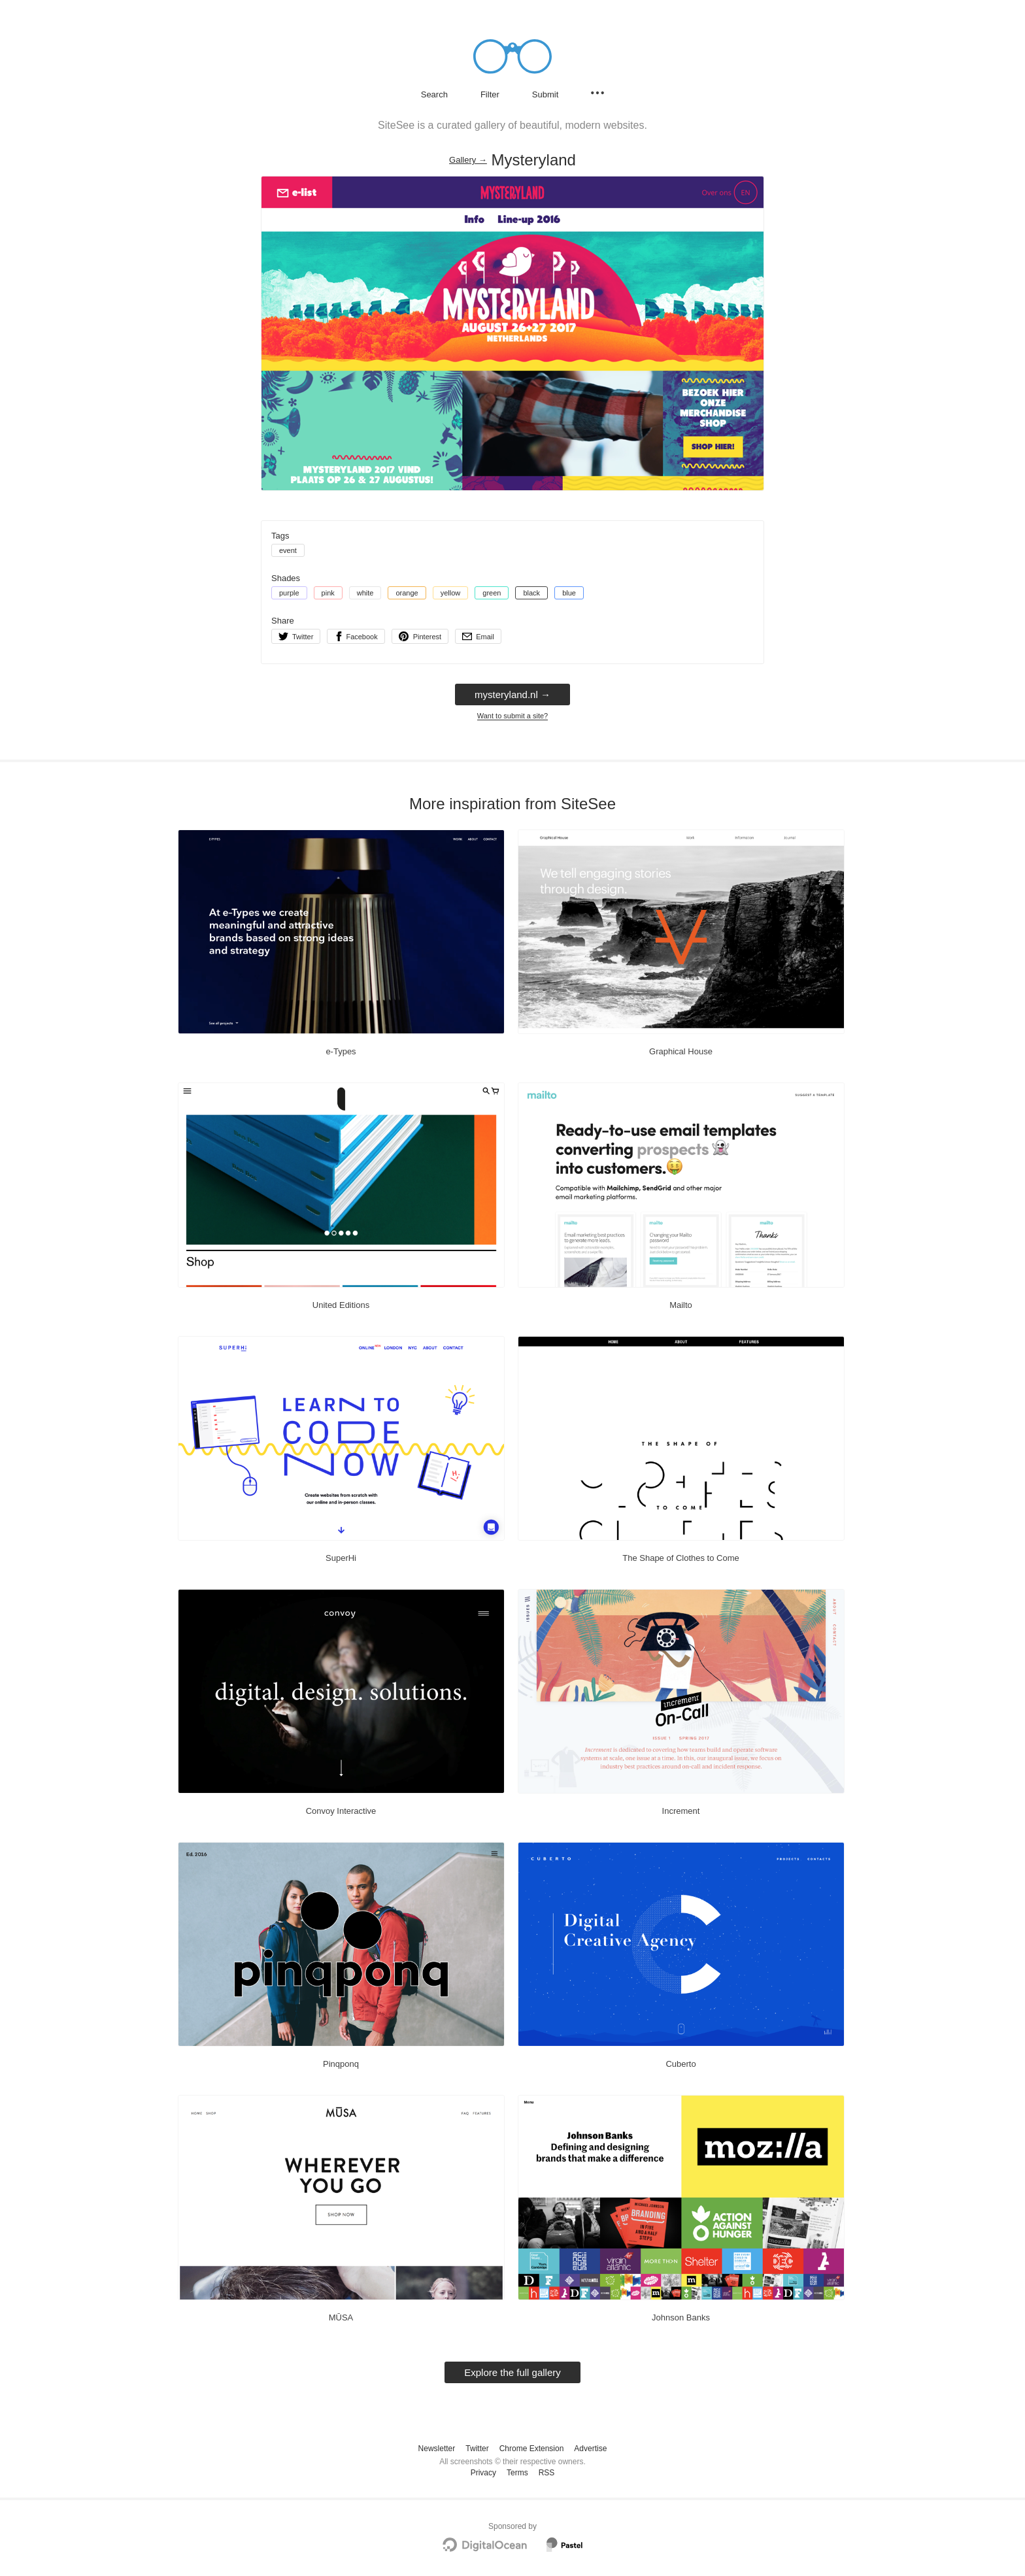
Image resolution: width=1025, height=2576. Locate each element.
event (288, 550)
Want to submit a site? (512, 716)
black (531, 593)
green (491, 593)
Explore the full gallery (512, 2372)
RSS (547, 2472)
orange (406, 593)
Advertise (590, 2448)
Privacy (483, 2472)
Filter (489, 94)
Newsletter (437, 2448)
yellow (451, 593)
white (365, 593)
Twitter (476, 2448)
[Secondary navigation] (597, 92)
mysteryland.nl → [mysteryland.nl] (512, 694)
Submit (545, 94)
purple (289, 593)
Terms (517, 2472)
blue (569, 593)
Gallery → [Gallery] (468, 160)
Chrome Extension (531, 2448)
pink (328, 593)
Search (434, 94)
